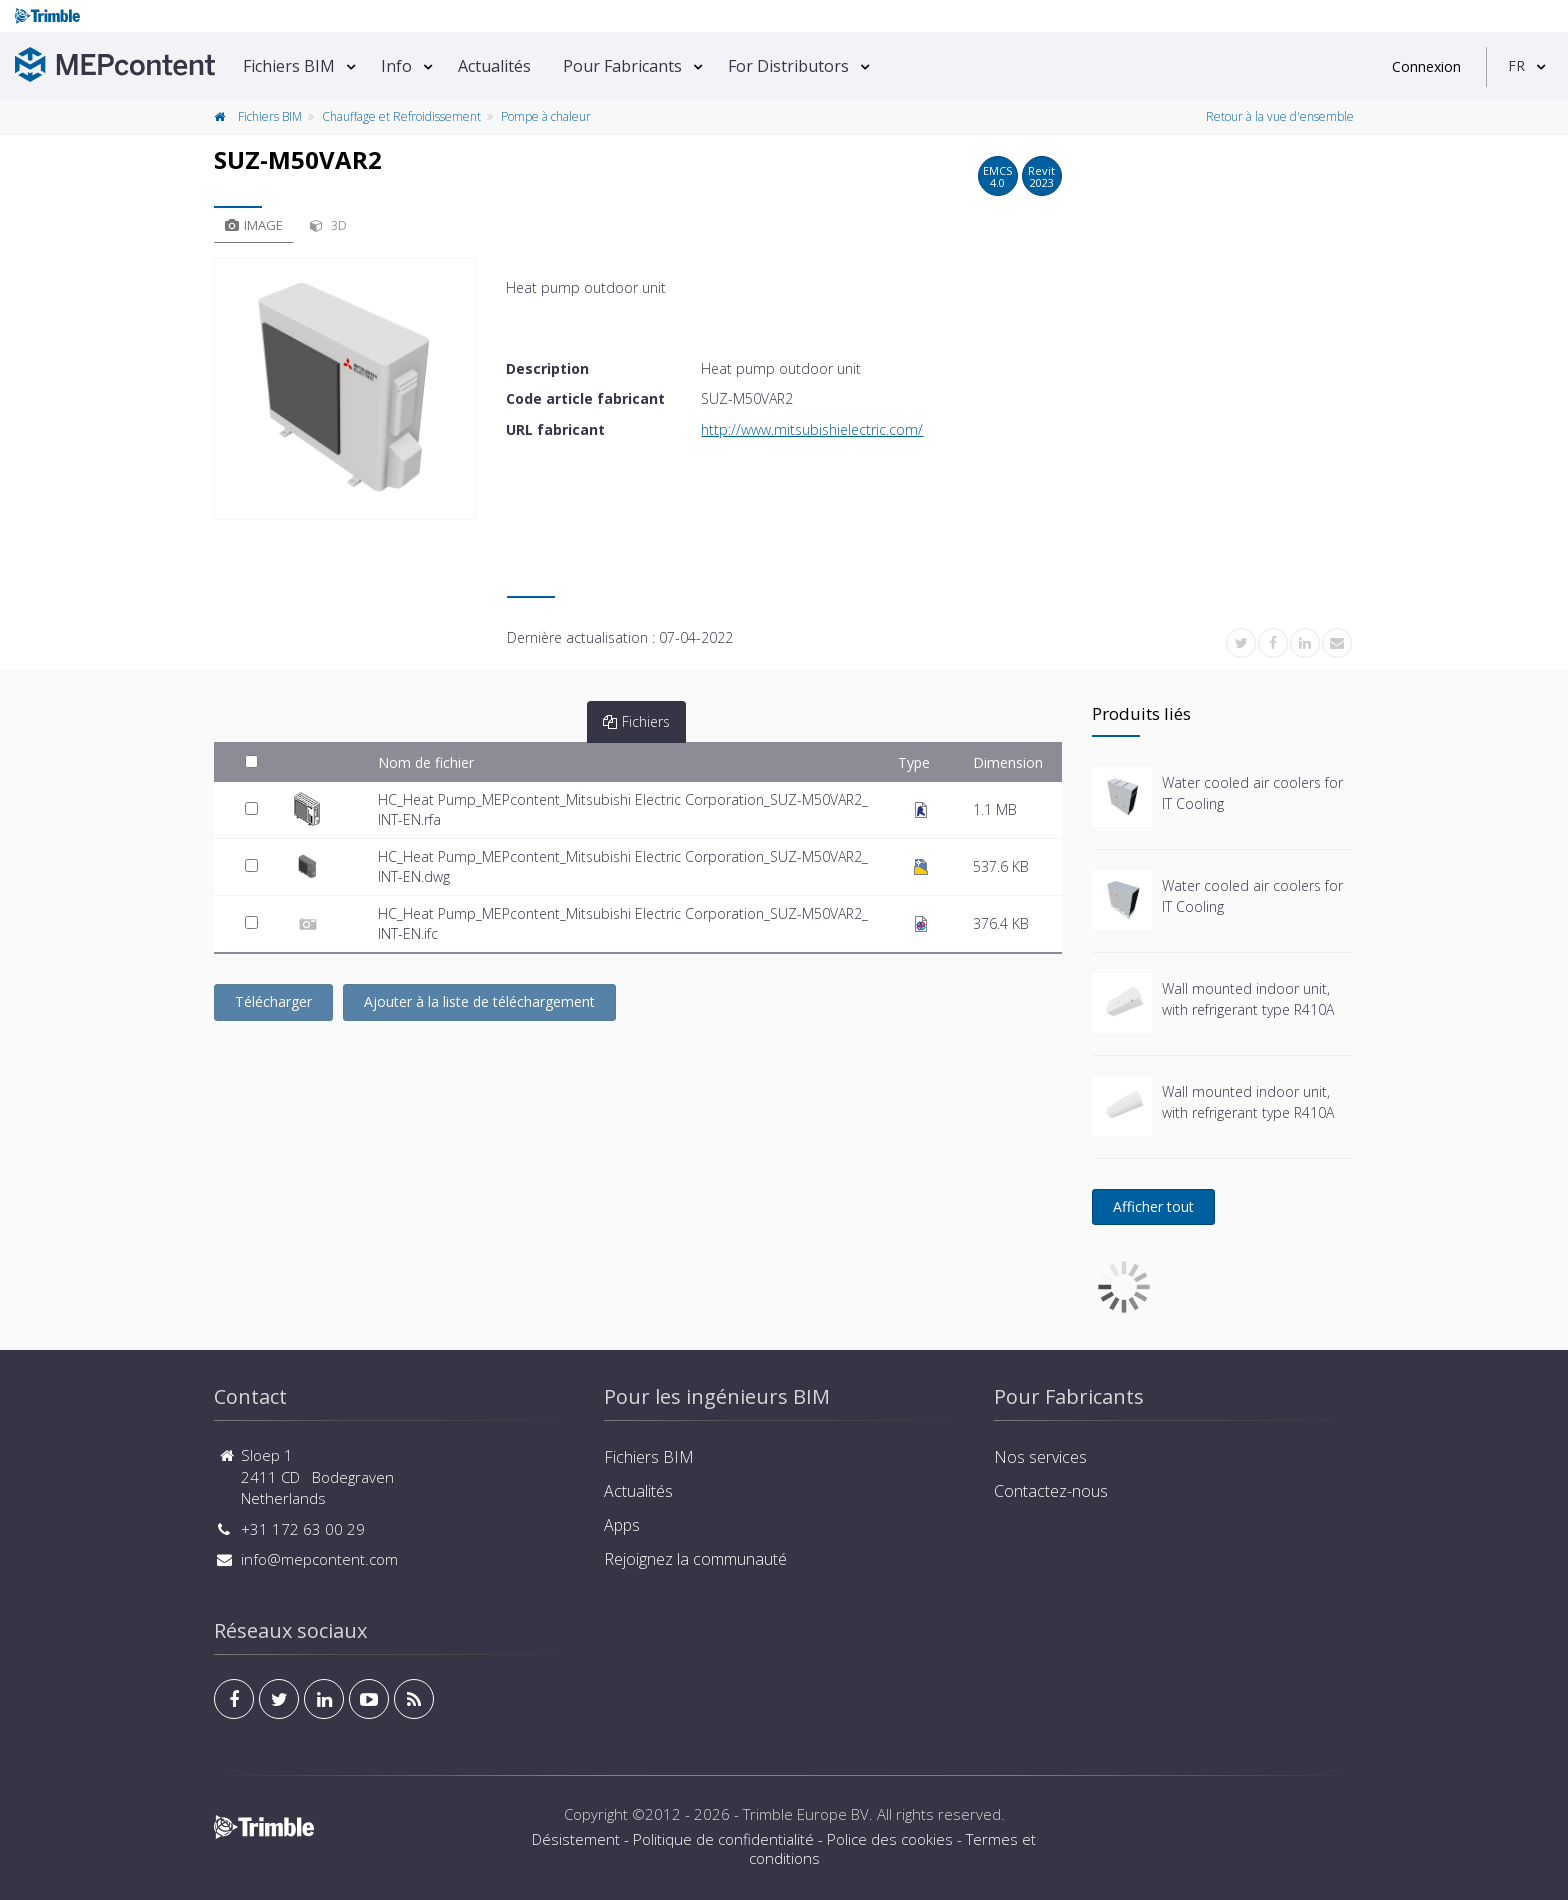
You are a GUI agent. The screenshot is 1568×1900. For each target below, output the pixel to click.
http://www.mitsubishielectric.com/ (812, 429)
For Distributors (788, 66)
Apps (622, 1525)
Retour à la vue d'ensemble (1280, 116)
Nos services (1040, 1457)
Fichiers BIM (289, 66)
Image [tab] (254, 225)
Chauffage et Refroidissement (401, 116)
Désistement (576, 1839)
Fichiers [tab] (636, 721)
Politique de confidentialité (723, 1839)
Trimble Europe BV (806, 1814)
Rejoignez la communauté (695, 1559)
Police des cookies (890, 1839)
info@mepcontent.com (319, 1559)
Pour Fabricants (622, 66)
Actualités (494, 66)
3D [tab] (328, 225)
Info (396, 66)
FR (1516, 65)
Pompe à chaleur (546, 116)
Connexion (1426, 66)
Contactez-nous (1051, 1491)
